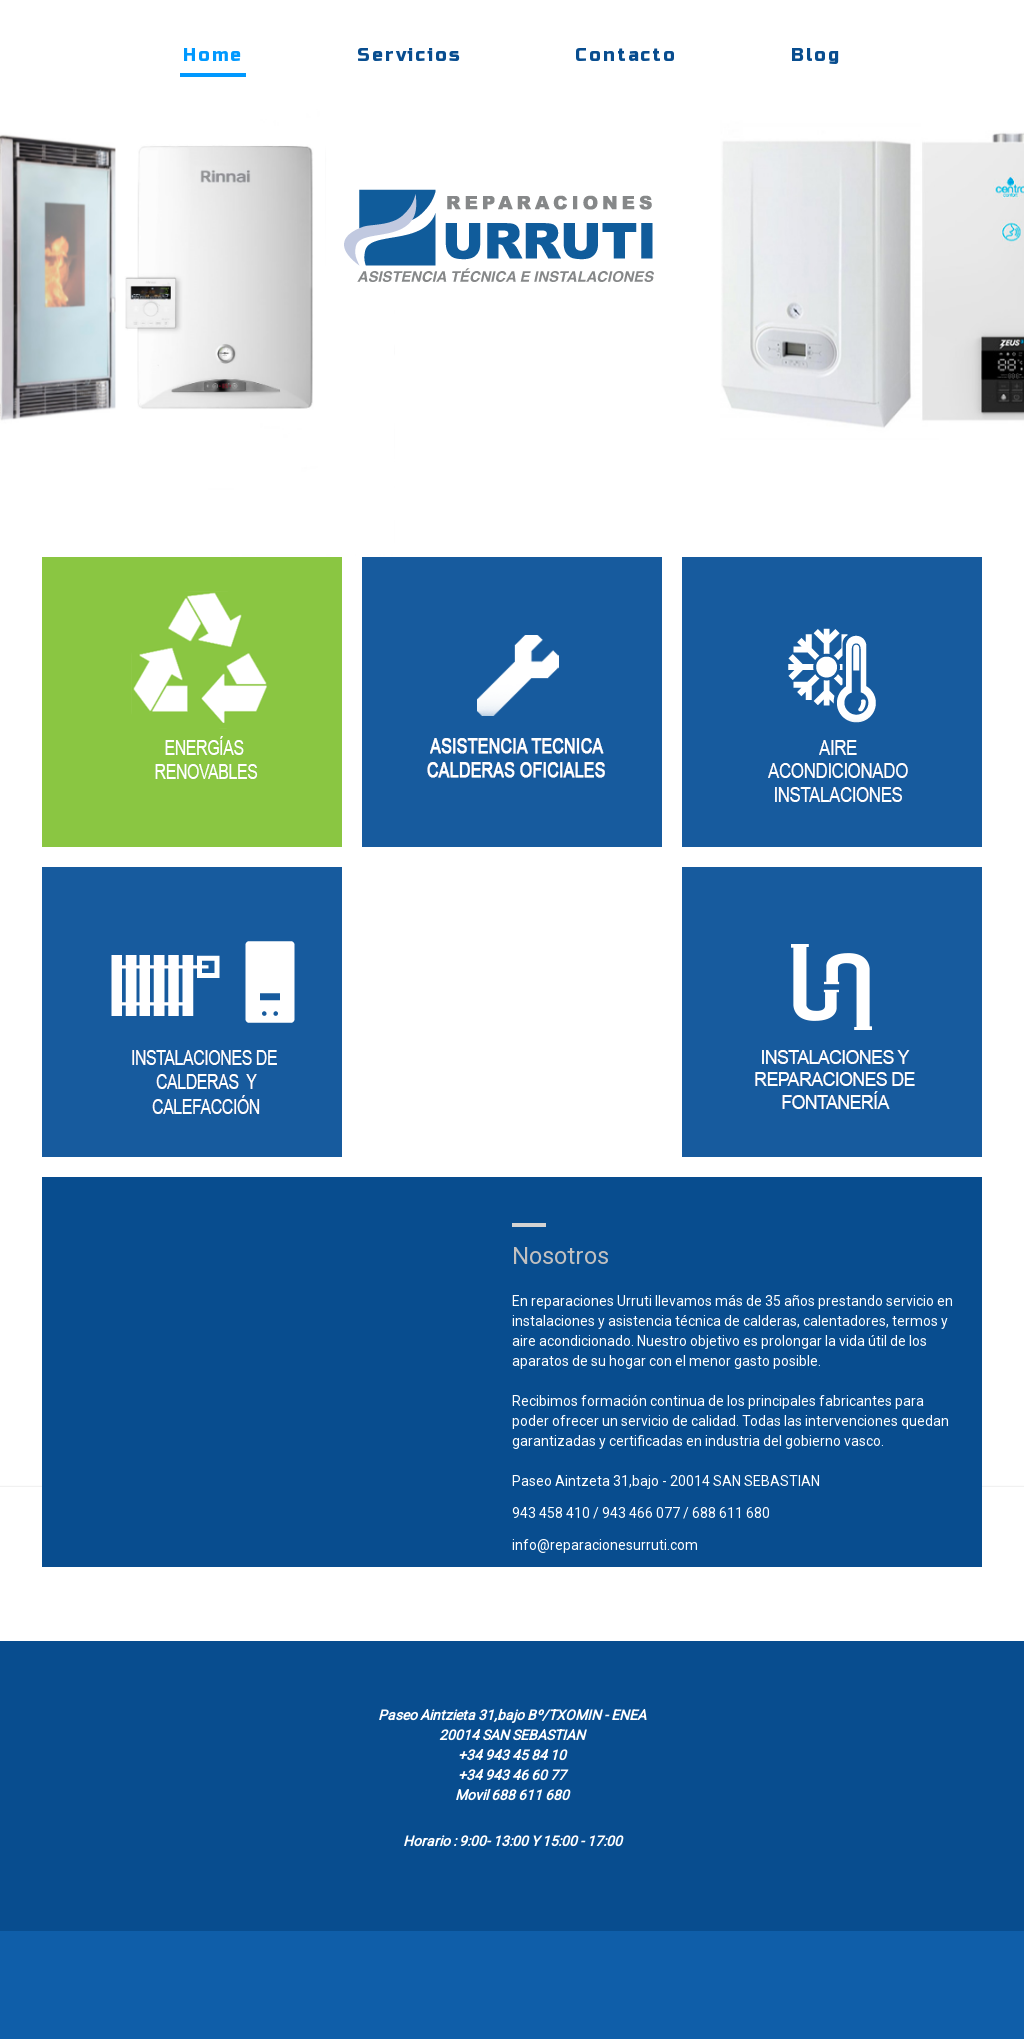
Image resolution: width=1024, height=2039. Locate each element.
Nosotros (560, 1256)
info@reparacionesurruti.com (605, 1545)
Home (213, 55)
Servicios (409, 55)
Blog (816, 55)
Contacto (625, 55)
